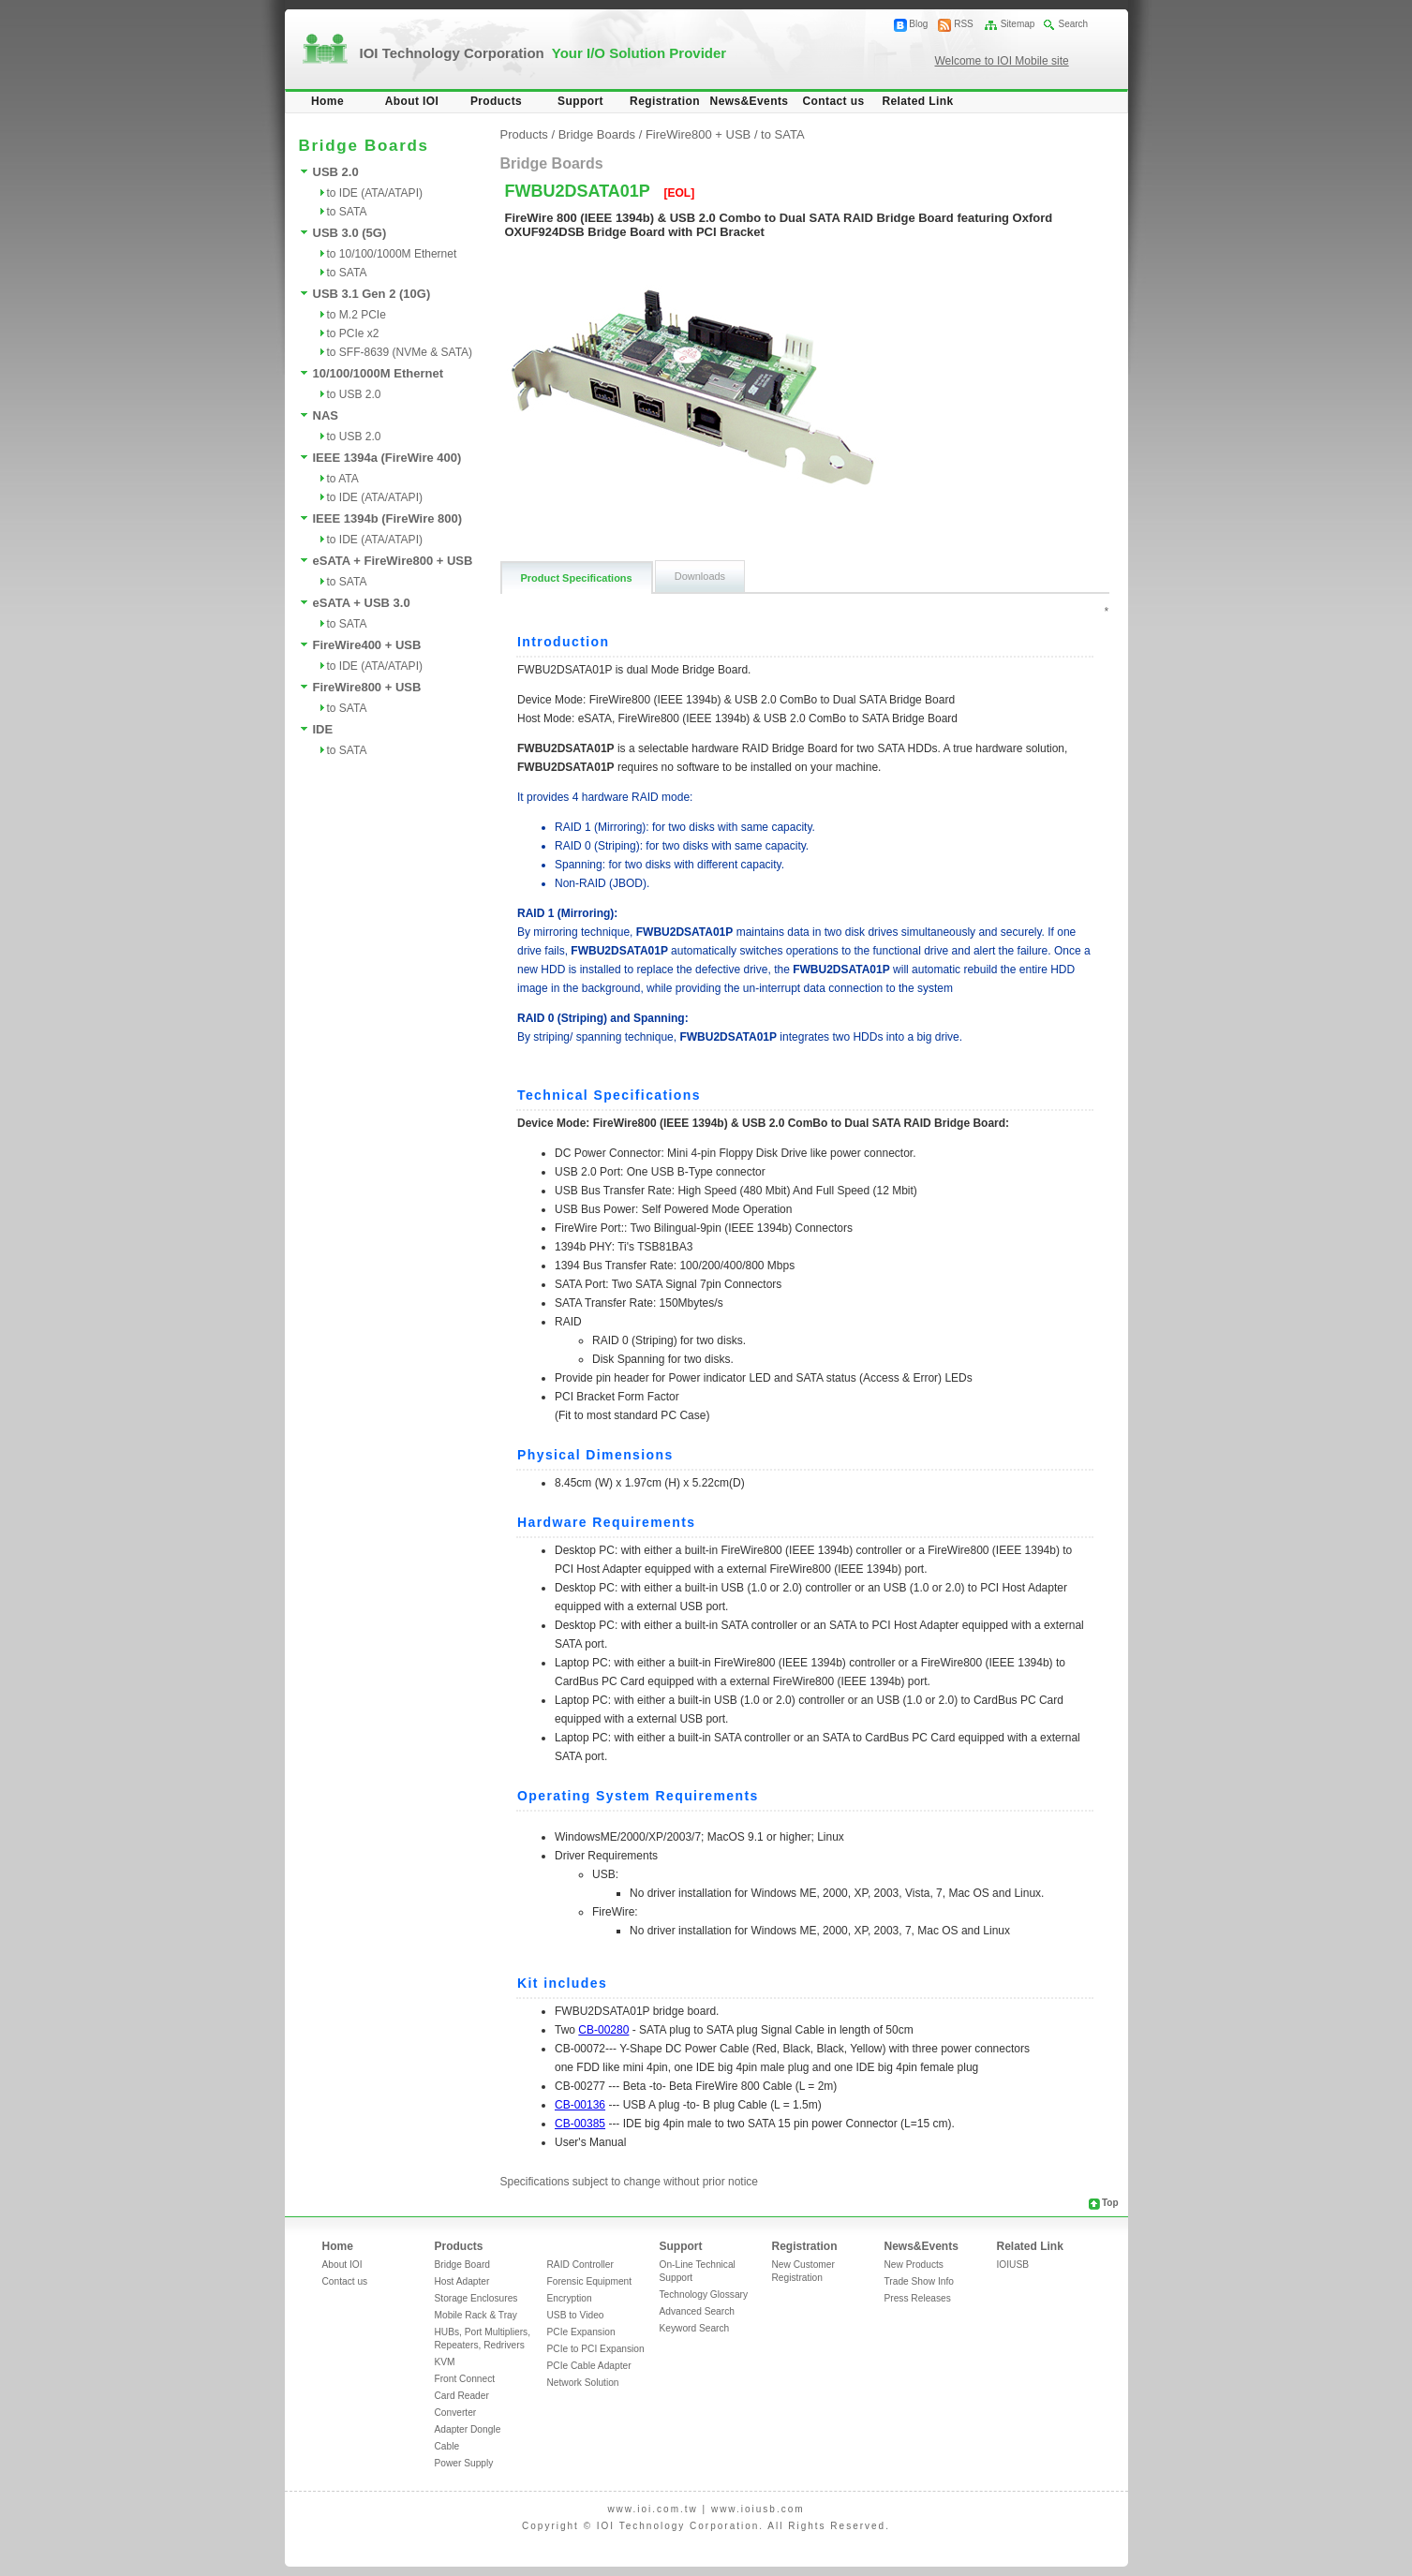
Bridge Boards (596, 134)
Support (580, 101)
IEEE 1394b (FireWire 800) (388, 518)
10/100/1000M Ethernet (378, 373)
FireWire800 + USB (367, 687)
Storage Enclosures (476, 2298)
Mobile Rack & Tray (476, 2315)
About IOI (412, 101)
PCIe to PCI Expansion (596, 2349)
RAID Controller (580, 2264)
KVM (445, 2362)
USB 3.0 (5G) (350, 233)
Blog (918, 24)
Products (496, 101)
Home (327, 101)
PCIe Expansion (581, 2332)
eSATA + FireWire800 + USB (393, 561)
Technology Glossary (704, 2294)
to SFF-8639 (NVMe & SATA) (400, 352)
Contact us (833, 101)
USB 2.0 (336, 172)
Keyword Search (695, 2328)
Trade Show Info (919, 2281)
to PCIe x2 (353, 333)
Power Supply (464, 2463)
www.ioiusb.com (758, 2509)
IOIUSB (1013, 2264)
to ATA (343, 478)
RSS (964, 24)
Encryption (569, 2298)
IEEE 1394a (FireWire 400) (387, 458)
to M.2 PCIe (356, 314)
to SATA (347, 211)
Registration (665, 101)
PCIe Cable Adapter (589, 2366)
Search (1073, 24)
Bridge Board (462, 2264)
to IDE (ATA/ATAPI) (375, 193)
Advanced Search (697, 2311)
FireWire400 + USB (367, 645)
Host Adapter (462, 2281)
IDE (323, 729)
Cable (447, 2446)
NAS (325, 415)
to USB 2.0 (354, 394)
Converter (456, 2412)
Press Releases (917, 2298)
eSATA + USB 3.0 (361, 603)
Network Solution (583, 2382)
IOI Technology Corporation (543, 53)
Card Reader (462, 2396)
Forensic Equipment (589, 2281)
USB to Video (575, 2315)
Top (1110, 2203)
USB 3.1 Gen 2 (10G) (372, 294)
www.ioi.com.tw (652, 2509)
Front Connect (465, 2379)
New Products (914, 2264)
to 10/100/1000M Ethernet (392, 253)
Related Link (917, 101)
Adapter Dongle (468, 2429)
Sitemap (1018, 24)
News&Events (749, 101)
